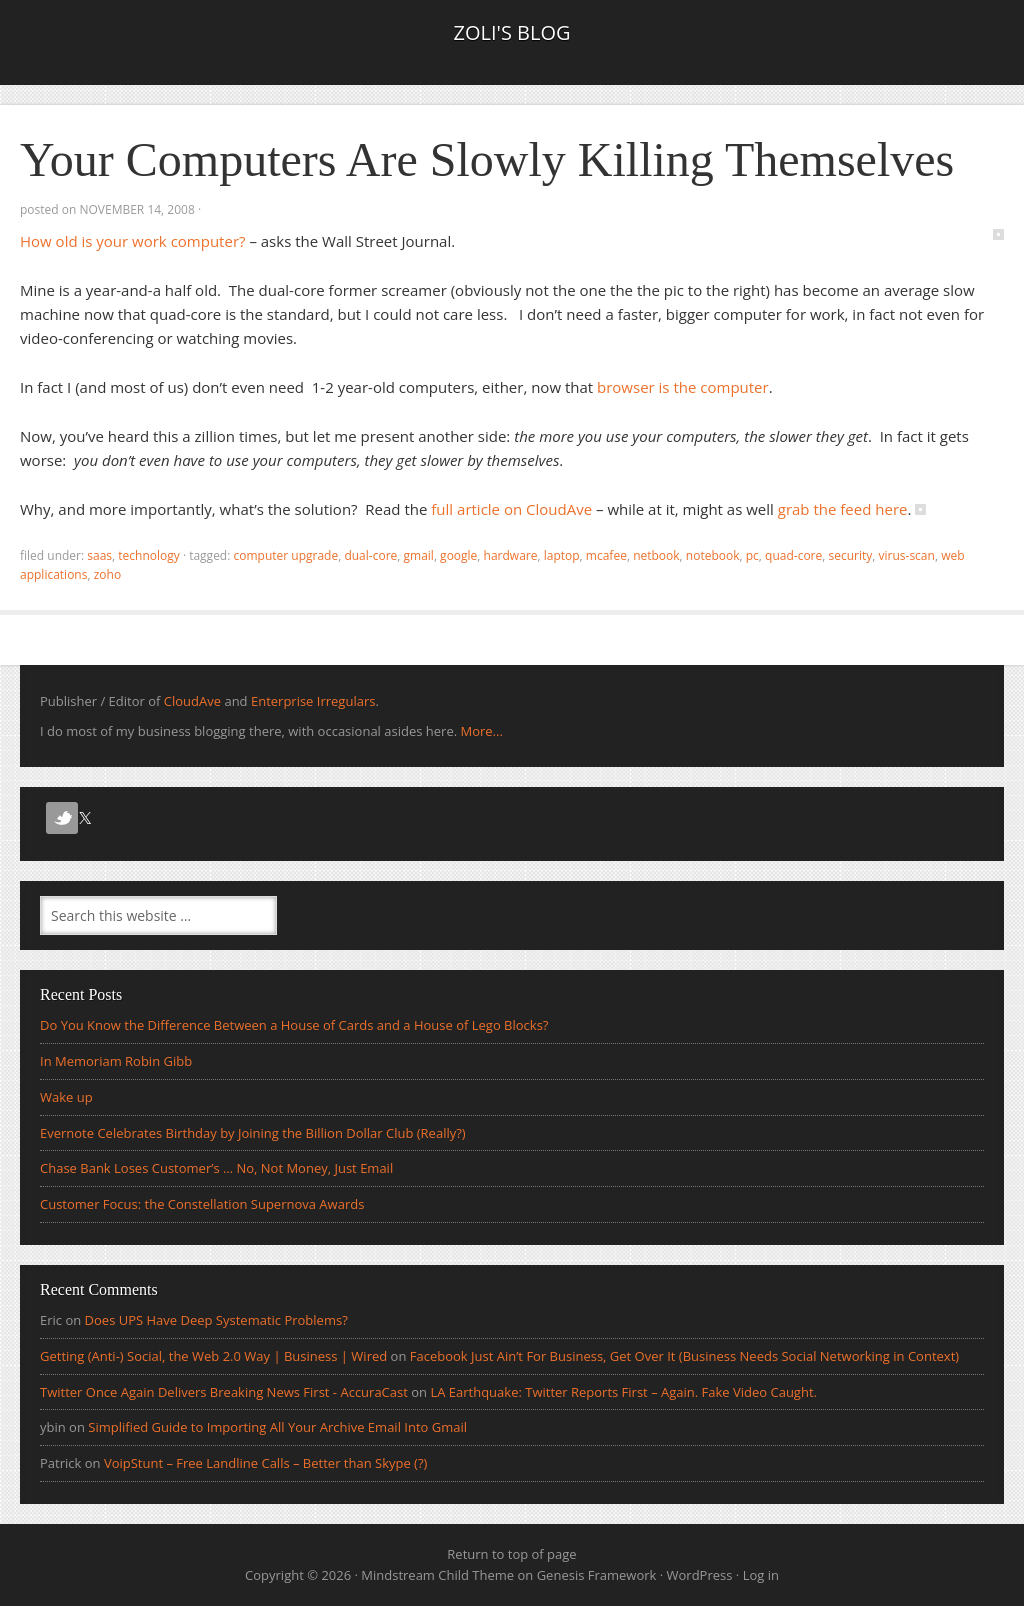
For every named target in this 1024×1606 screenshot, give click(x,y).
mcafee (606, 555)
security (851, 555)
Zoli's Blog (511, 32)
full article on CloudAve (511, 509)
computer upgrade (285, 555)
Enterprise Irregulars (313, 701)
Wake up (66, 1097)
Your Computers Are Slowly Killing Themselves (487, 159)
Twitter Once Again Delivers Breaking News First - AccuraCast (224, 1392)
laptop (562, 555)
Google (458, 555)
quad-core (793, 555)
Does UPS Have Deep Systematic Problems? (216, 1320)
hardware (511, 555)
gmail (419, 555)
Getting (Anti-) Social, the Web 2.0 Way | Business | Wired (213, 1356)
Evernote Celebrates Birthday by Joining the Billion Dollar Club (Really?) (253, 1133)
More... (481, 731)
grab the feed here (843, 509)
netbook (656, 555)
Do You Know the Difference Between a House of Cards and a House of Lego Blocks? (294, 1025)
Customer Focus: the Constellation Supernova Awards (202, 1204)
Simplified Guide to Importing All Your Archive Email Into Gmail (277, 1427)
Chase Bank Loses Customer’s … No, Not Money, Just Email (216, 1168)
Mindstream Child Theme (437, 1575)
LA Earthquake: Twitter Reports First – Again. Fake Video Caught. (623, 1392)
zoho (107, 574)
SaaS (99, 555)
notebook (713, 555)
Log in (761, 1575)
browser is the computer (683, 387)
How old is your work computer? (132, 241)
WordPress (700, 1575)
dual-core (370, 555)
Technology (148, 555)
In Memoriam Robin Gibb (116, 1061)
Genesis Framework (597, 1575)
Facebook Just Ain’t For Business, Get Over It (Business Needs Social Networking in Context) (684, 1356)
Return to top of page (511, 1554)
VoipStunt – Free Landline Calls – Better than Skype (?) (266, 1463)
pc (752, 555)
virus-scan (907, 555)
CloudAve (192, 701)
